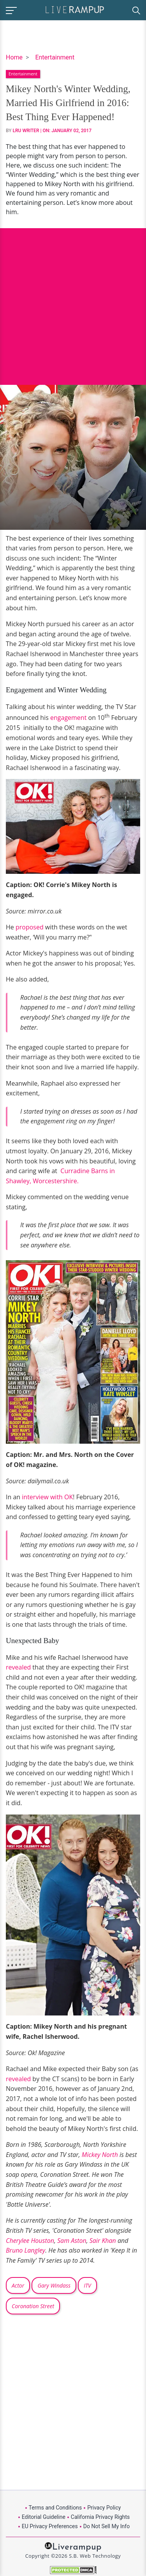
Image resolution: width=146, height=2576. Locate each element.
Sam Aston (71, 2240)
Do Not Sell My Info (106, 2526)
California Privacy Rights (100, 2517)
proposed (30, 927)
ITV (87, 2285)
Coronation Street (33, 2306)
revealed (18, 1667)
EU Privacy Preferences (50, 2526)
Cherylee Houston (30, 2240)
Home (14, 57)
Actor (18, 2285)
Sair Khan (103, 2240)
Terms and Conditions (55, 2507)
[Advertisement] (73, 300)
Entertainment (54, 57)
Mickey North (100, 2154)
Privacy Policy (104, 2507)
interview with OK (46, 1497)
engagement (69, 718)
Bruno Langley (25, 2250)
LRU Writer (26, 130)
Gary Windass (53, 2285)
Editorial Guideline (43, 2517)
